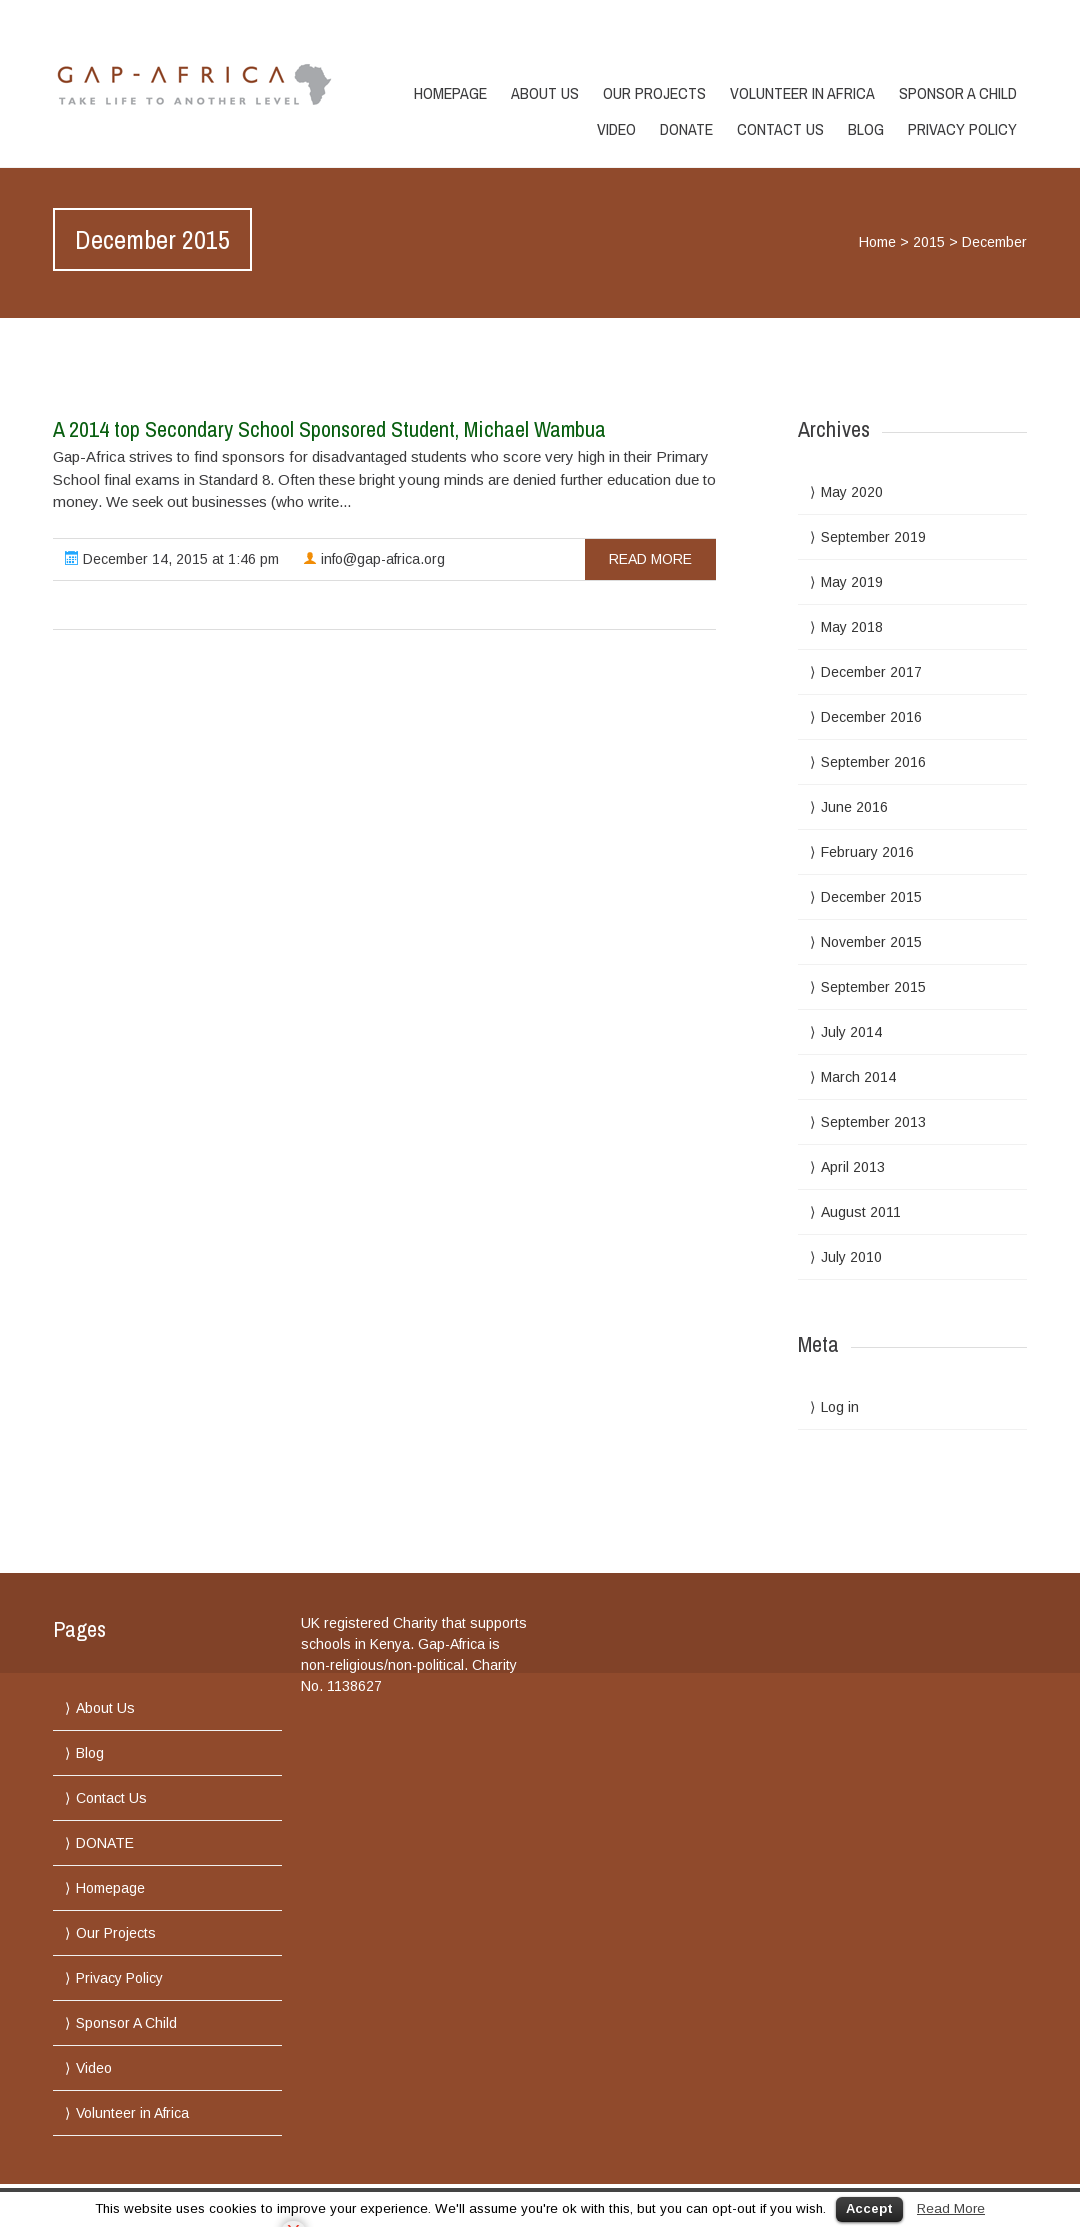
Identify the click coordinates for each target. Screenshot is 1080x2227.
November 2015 (871, 942)
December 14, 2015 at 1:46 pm (172, 559)
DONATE (686, 129)
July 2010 (851, 1257)
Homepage (450, 93)
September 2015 (873, 987)
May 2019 (852, 582)
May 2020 (852, 492)
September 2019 (873, 537)
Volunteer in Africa (802, 93)
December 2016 (871, 717)
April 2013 (853, 1167)
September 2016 (873, 762)
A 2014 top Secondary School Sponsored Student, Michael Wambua (329, 429)
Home (877, 242)
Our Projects (654, 93)
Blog (866, 129)
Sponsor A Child (958, 93)
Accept (869, 2208)
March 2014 (858, 1077)
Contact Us (780, 129)
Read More (951, 2208)
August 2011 (861, 1212)
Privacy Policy (962, 129)
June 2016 (854, 807)
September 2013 (873, 1122)
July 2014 (851, 1032)
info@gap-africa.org (374, 559)
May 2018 (852, 627)
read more (650, 559)
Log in (840, 1407)
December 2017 (871, 672)
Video (616, 129)
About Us (545, 93)
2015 (929, 242)
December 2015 (871, 897)
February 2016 (867, 852)
